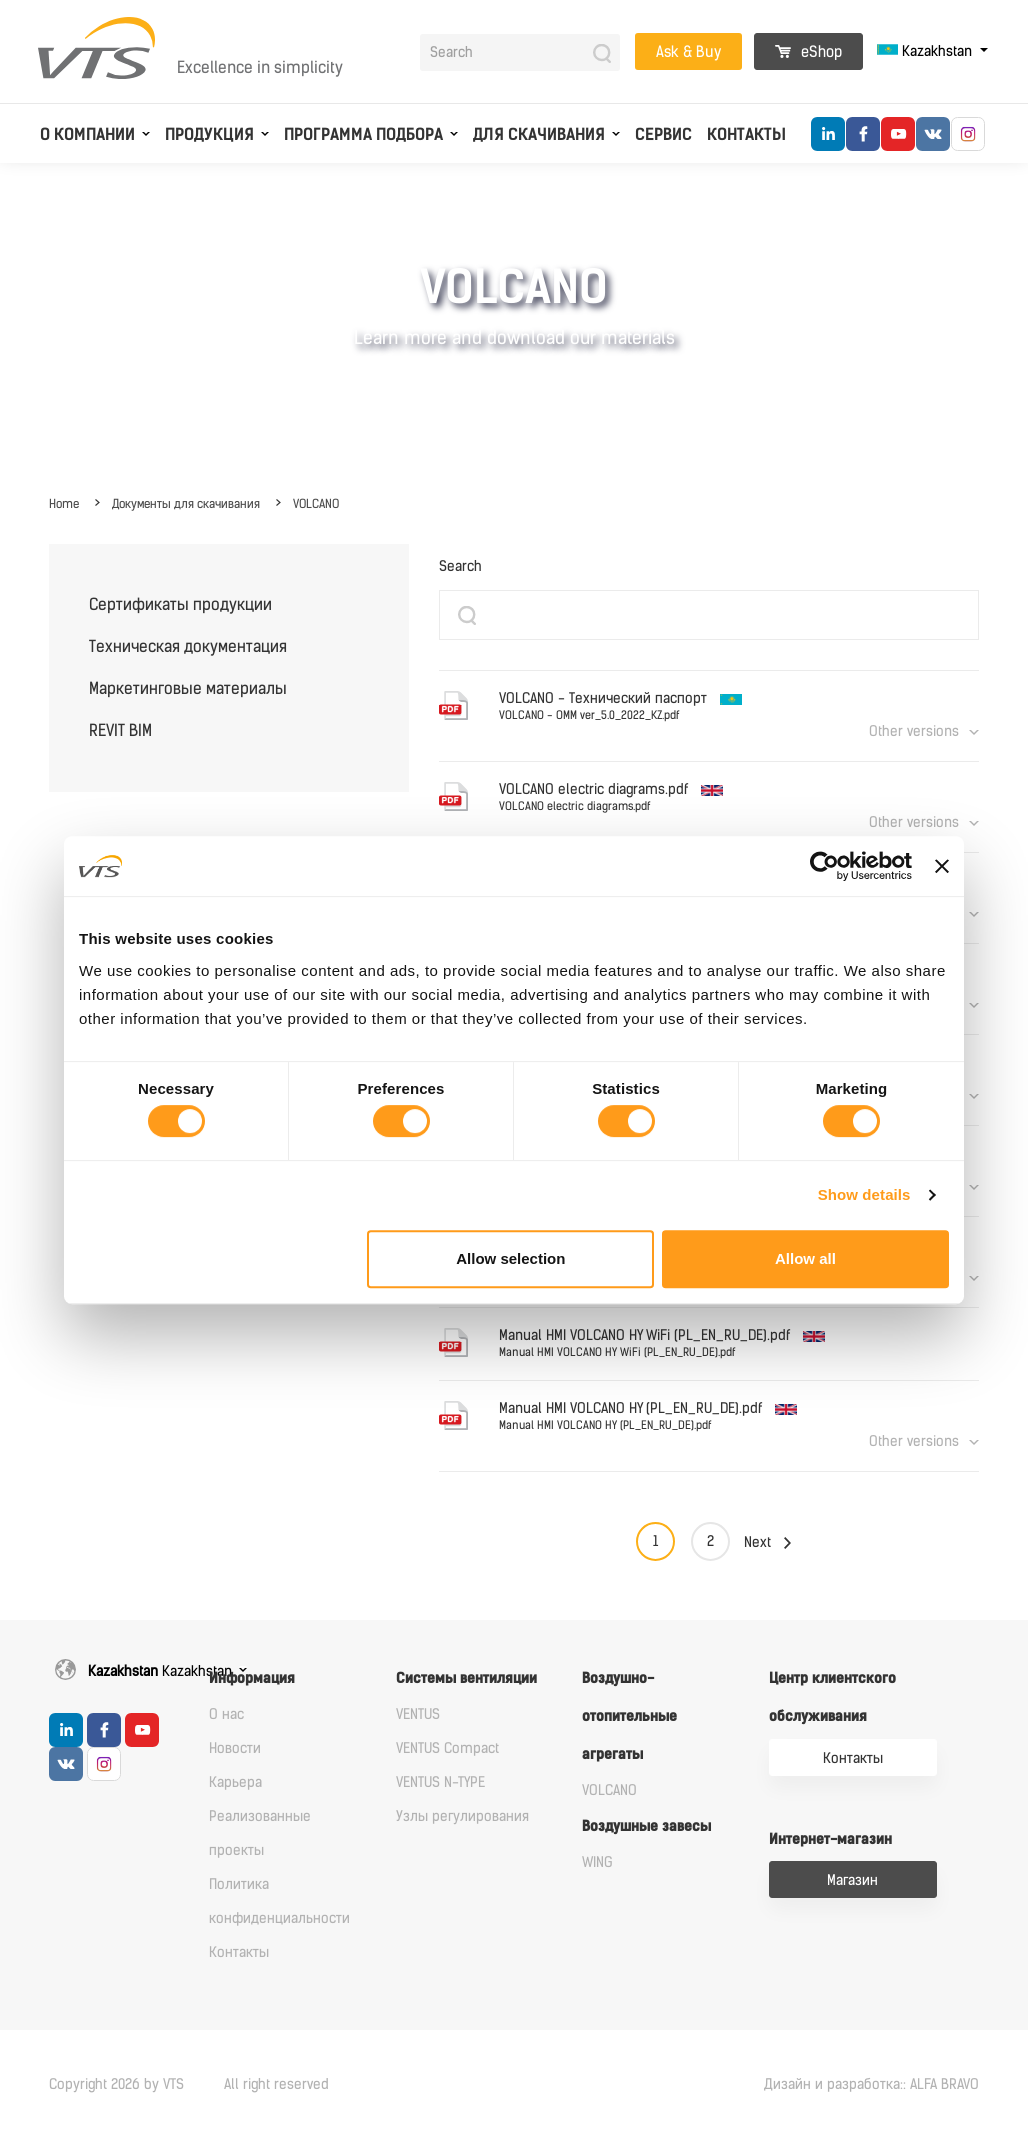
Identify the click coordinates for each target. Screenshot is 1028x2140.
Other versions (914, 731)
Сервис (663, 134)
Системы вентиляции (466, 1678)
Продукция (209, 134)
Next (757, 1542)
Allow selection (510, 1258)
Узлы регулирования (462, 1816)
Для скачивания (539, 134)
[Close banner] (942, 866)
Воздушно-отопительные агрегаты (629, 1716)
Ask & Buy (688, 52)
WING (597, 1862)
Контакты (746, 134)
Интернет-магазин (830, 1839)
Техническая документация (188, 646)
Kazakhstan (926, 51)
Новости (235, 1748)
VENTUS (418, 1714)
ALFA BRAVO (944, 2084)
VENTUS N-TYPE (440, 1782)
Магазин (852, 1880)
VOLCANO (316, 504)
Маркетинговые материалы (188, 688)
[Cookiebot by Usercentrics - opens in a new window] (824, 866)
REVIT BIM (120, 730)
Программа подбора (363, 134)
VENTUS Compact (447, 1748)
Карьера (235, 1782)
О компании (87, 134)
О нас (226, 1714)
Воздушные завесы (646, 1826)
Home (64, 504)
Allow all (805, 1258)
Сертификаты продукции (180, 604)
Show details (864, 1194)
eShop (808, 52)
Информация (252, 1678)
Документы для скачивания (186, 504)
